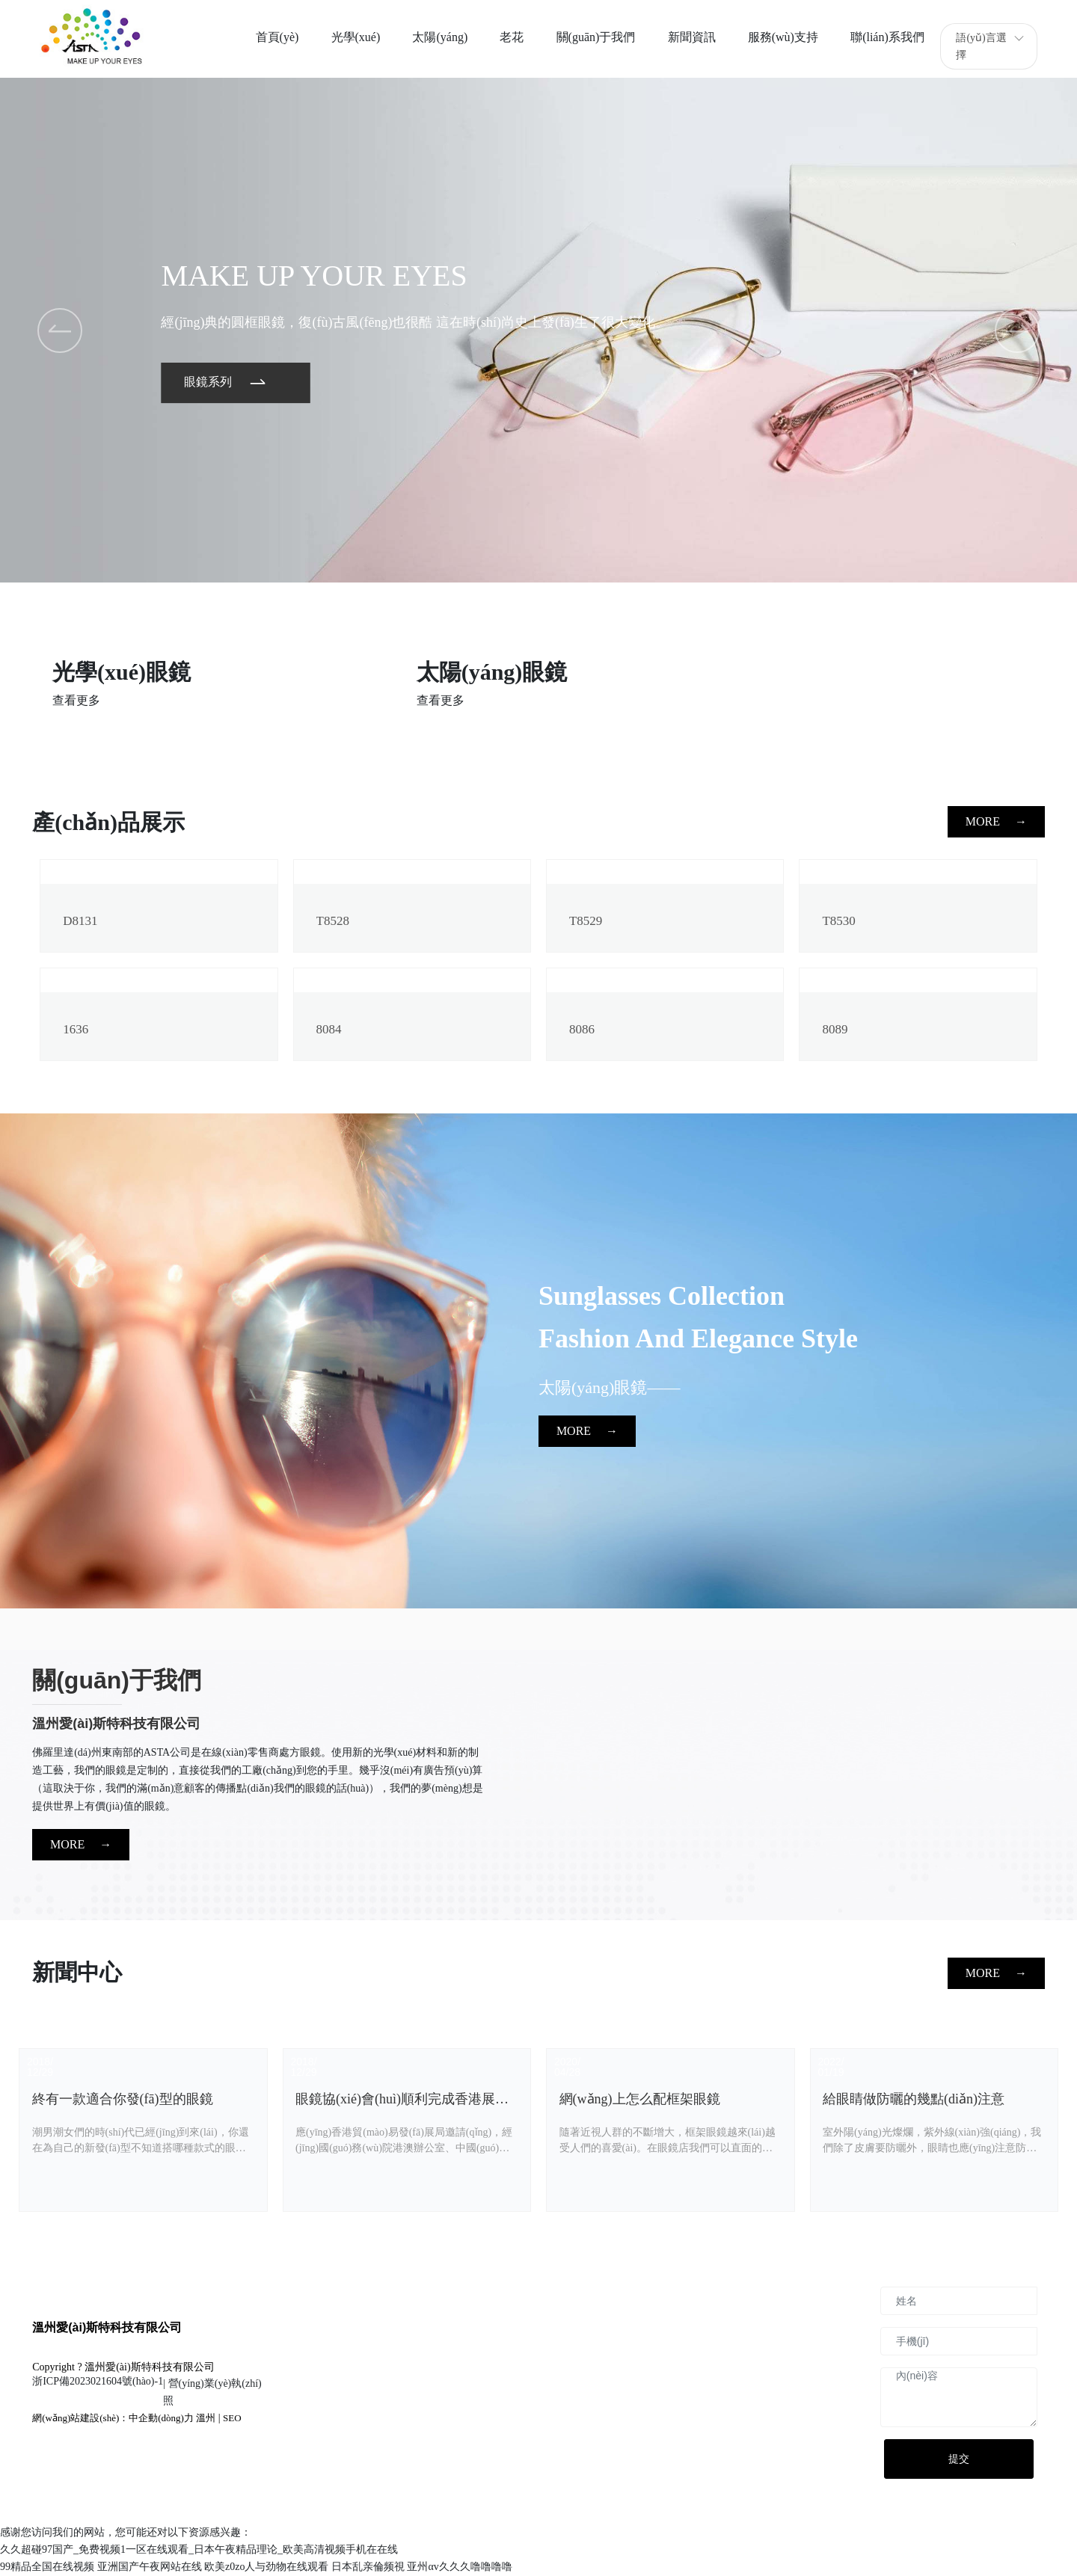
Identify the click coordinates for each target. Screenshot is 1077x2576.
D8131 (80, 921)
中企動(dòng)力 (161, 2417)
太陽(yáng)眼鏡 (492, 672)
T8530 (838, 921)
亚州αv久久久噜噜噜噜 (459, 2566)
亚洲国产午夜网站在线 (149, 2566)
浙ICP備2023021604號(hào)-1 (97, 2381)
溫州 (205, 2417)
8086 (582, 1029)
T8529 (585, 921)
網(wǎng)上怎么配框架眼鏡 (639, 2098)
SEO (232, 2417)
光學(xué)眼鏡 (121, 672)
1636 (75, 1029)
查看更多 (76, 700)
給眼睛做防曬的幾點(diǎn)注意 (913, 2098)
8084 (329, 1029)
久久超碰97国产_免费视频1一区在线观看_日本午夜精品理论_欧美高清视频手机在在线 (199, 2549)
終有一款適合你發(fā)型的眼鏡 (122, 2098)
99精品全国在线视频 (47, 2566)
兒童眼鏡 (825, 672)
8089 (834, 1029)
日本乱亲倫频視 (368, 2566)
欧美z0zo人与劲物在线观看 (266, 2566)
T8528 (332, 921)
